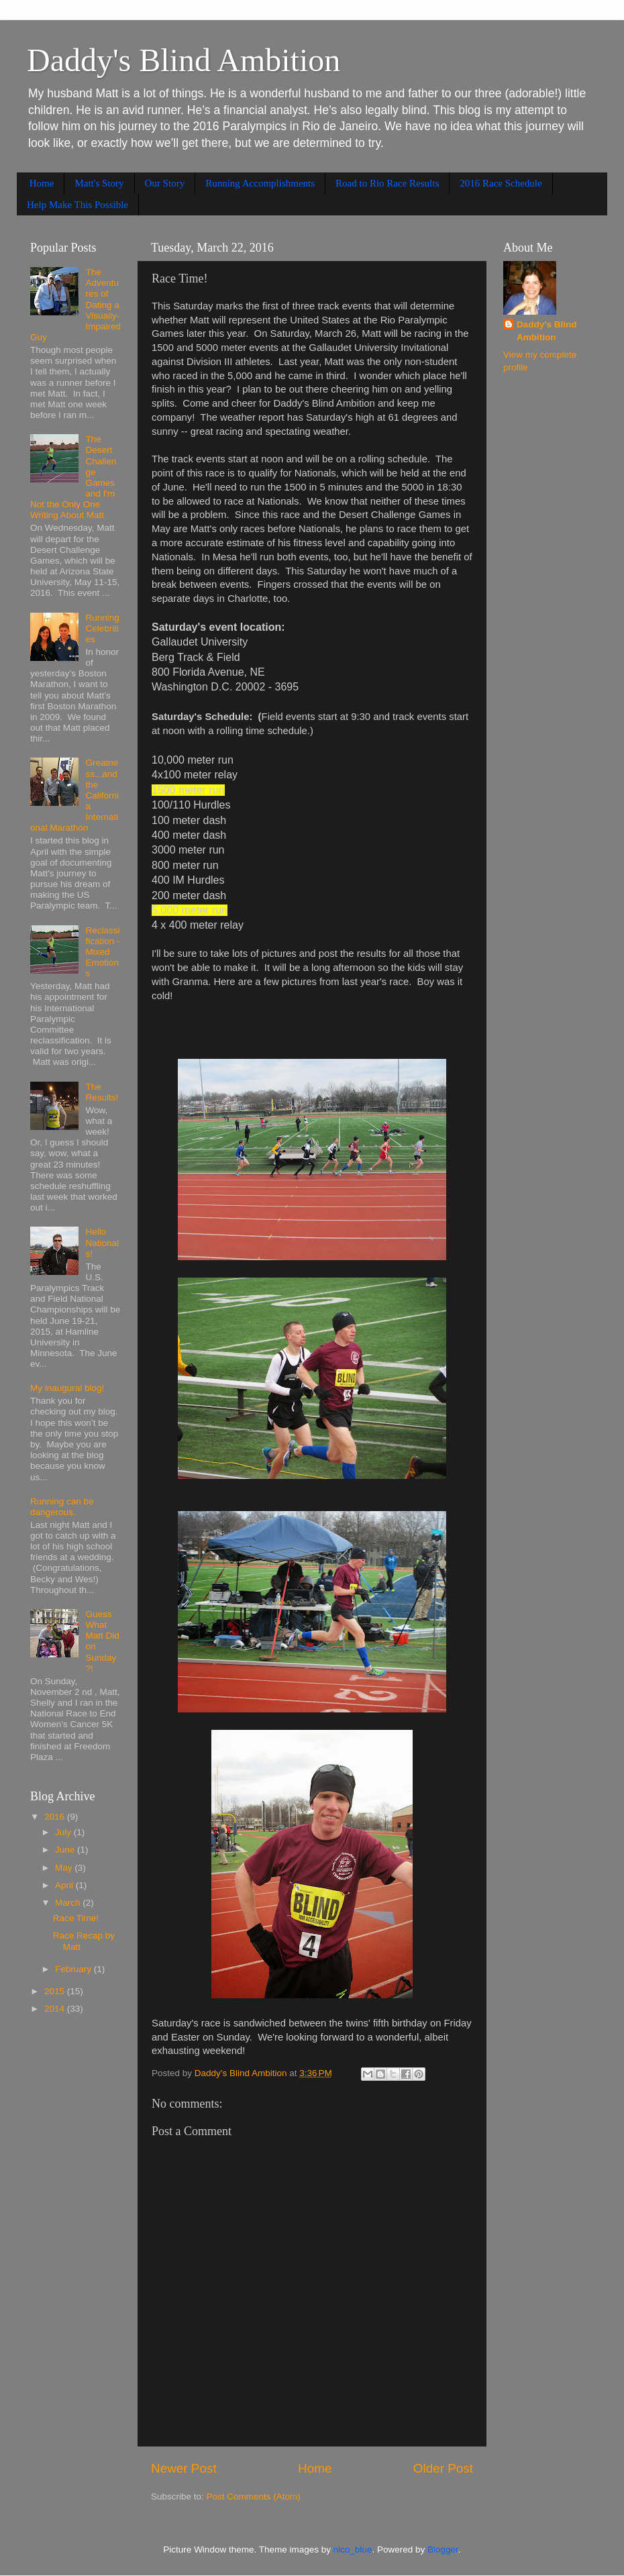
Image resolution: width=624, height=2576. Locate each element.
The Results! (101, 1092)
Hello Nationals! (102, 1242)
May (64, 1868)
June (66, 1850)
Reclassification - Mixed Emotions (102, 952)
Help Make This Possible (77, 204)
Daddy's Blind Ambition (183, 60)
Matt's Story (98, 183)
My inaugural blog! (67, 1388)
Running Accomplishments (260, 183)
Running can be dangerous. (62, 1506)
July (64, 1832)
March (69, 1903)
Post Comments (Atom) (254, 2496)
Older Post (443, 2468)
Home (42, 183)
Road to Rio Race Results (387, 183)
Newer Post (184, 2468)
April (65, 1885)
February (74, 1969)
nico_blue (352, 2549)
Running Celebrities (102, 628)
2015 (55, 1991)
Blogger (442, 2549)
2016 (55, 1817)
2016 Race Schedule (500, 183)
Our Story (165, 183)
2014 (55, 2009)
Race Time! (76, 1918)
